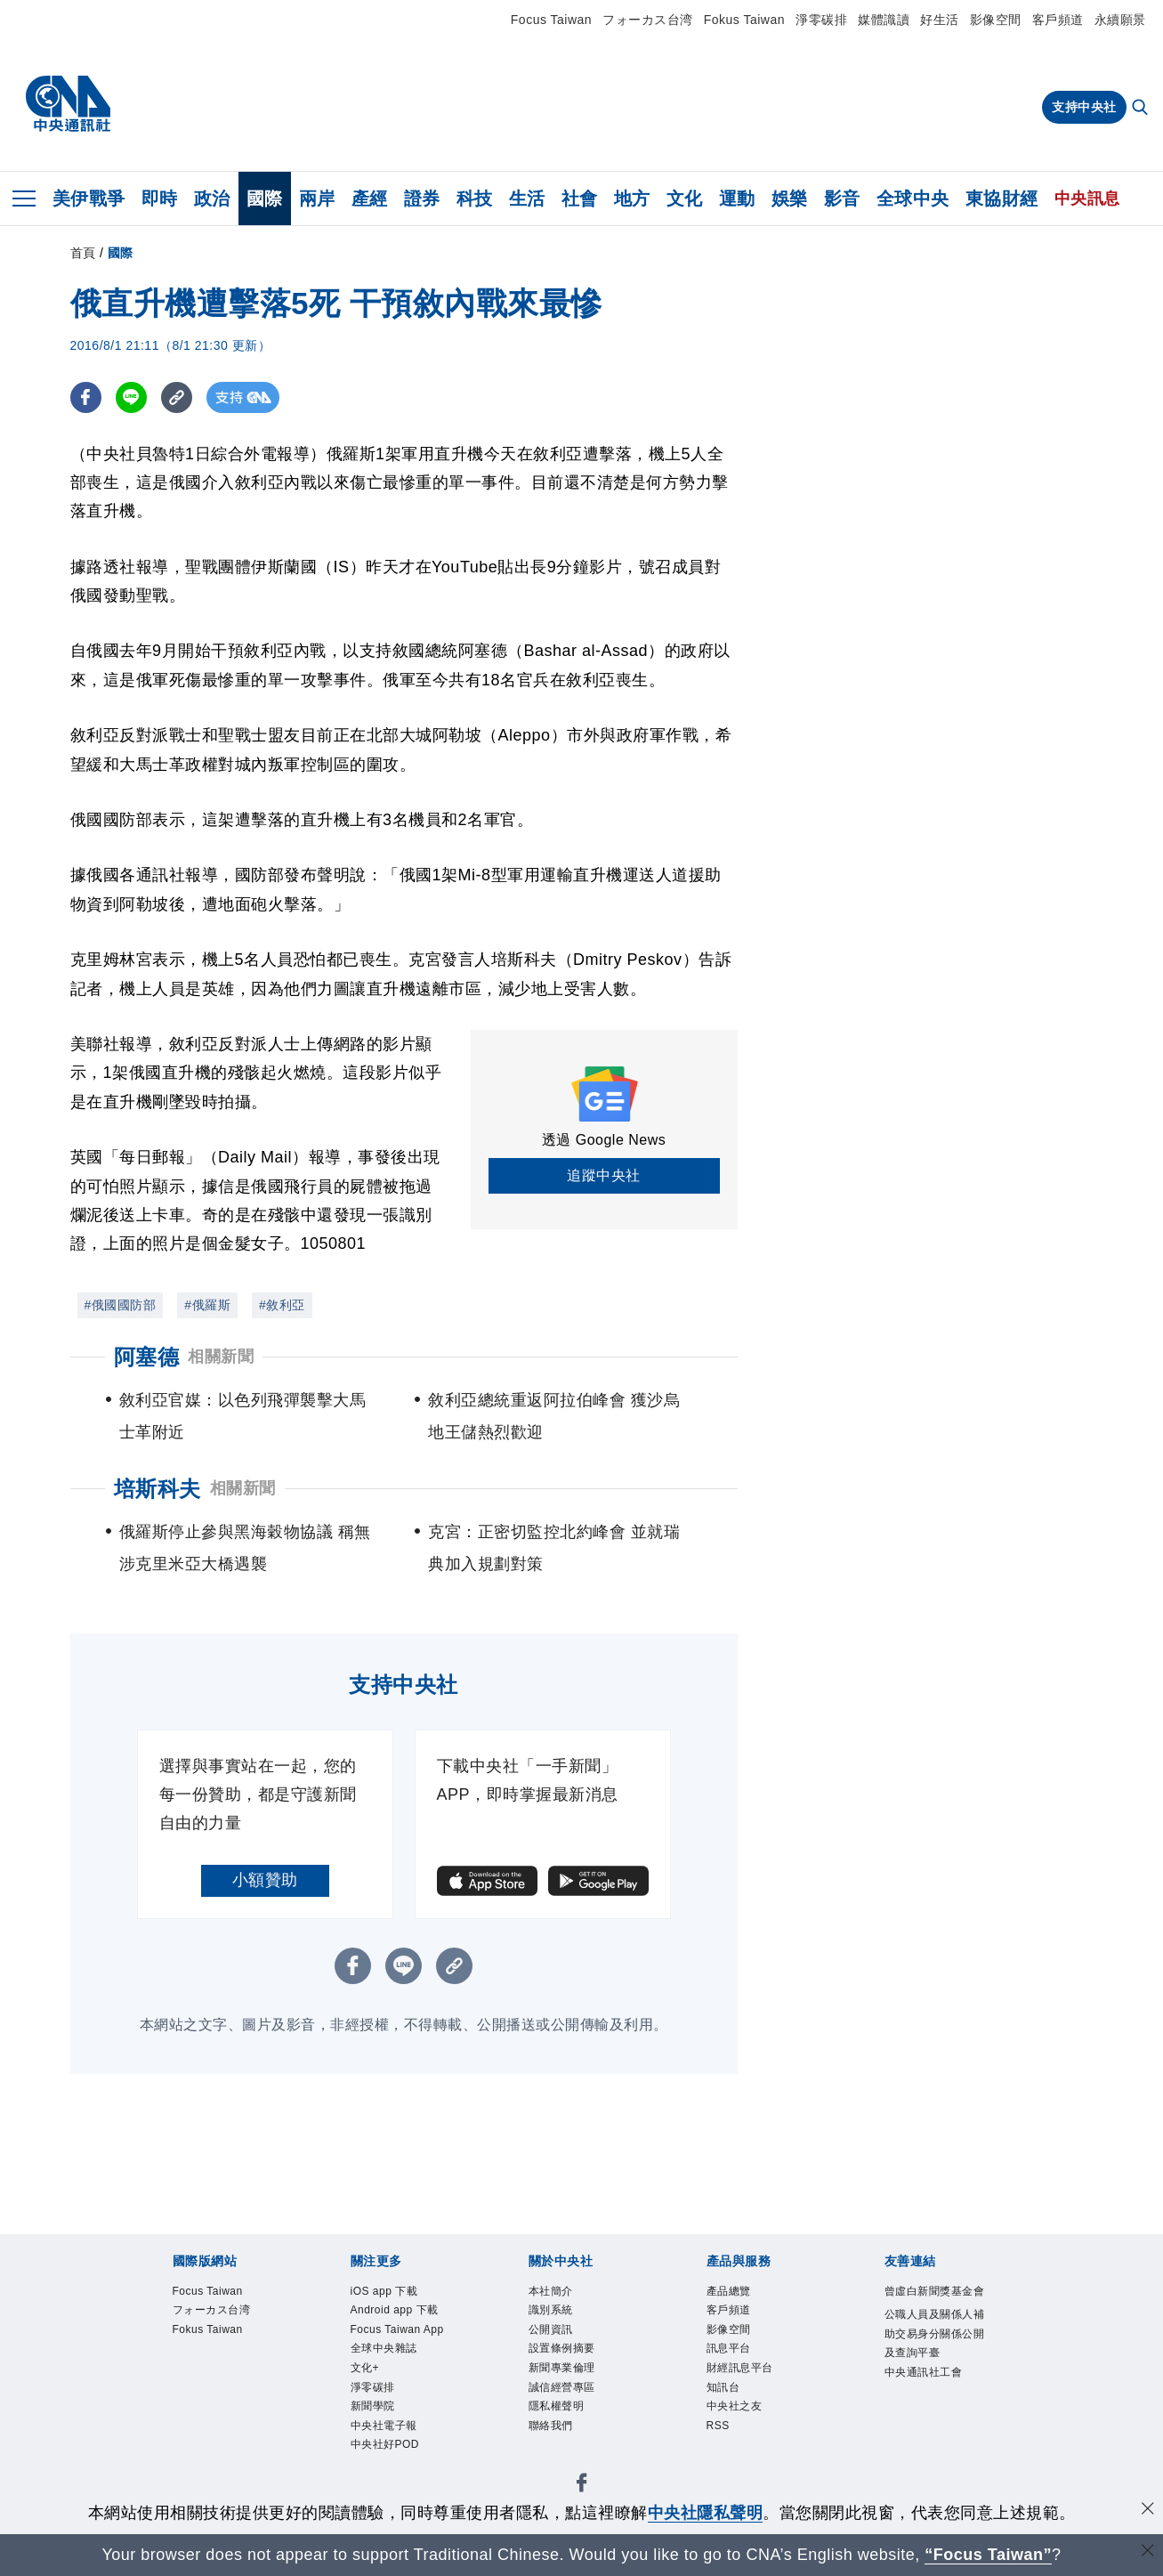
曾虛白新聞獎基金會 (934, 2291)
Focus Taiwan (551, 19)
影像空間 (996, 19)
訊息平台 (729, 2348)
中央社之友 (735, 2406)
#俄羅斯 (207, 1305)
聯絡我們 (551, 2425)
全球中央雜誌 (384, 2348)
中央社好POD (385, 2444)
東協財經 (1001, 198)
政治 (212, 198)
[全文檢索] (1141, 108)
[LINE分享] (131, 397)
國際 (264, 198)
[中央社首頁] (68, 104)
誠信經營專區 (562, 2387)
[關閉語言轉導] (1148, 2552)
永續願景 (1120, 19)
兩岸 (317, 198)
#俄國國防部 (121, 1305)
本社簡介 (551, 2291)
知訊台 (723, 2387)
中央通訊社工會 (923, 2372)
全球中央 (912, 198)
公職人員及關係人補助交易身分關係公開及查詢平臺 (934, 2333)
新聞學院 (373, 2406)
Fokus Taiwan (744, 19)
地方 (632, 198)
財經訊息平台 (740, 2367)
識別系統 (551, 2310)
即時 (159, 198)
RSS (718, 2425)
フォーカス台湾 (647, 19)
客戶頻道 (1058, 19)
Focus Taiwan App (397, 2329)
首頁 (83, 253)
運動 (737, 198)
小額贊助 (265, 1880)
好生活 (939, 19)
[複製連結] (176, 397)
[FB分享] (85, 397)
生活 (527, 198)
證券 (422, 198)
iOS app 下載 (384, 2291)
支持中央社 (1084, 107)
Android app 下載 (395, 2310)
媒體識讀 (883, 19)
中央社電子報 (384, 2425)
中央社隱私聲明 (705, 2513)
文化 (684, 198)
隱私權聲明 (557, 2406)
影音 (842, 198)
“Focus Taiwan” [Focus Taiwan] (988, 2555)
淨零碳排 (821, 19)
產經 (369, 198)
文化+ (365, 2367)
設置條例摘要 (562, 2348)
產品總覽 (729, 2291)
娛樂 (789, 198)
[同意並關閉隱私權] (1148, 2510)
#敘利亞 (282, 1305)
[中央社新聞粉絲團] (582, 2486)
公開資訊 (551, 2329)
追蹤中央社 (604, 1175)
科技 (474, 198)
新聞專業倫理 (562, 2367)
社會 (579, 198)
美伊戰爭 (88, 198)
